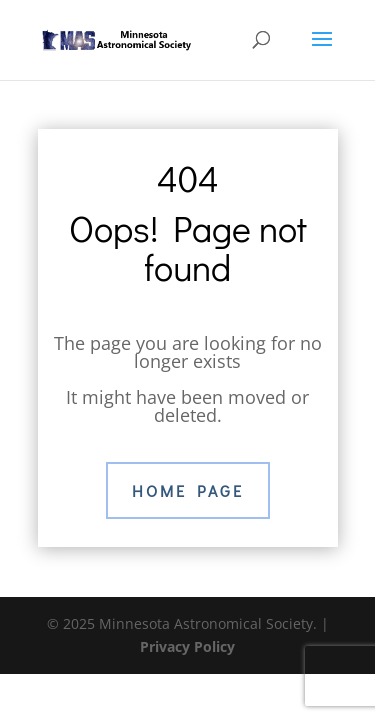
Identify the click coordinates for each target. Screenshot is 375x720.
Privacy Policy (187, 646)
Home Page (188, 490)
